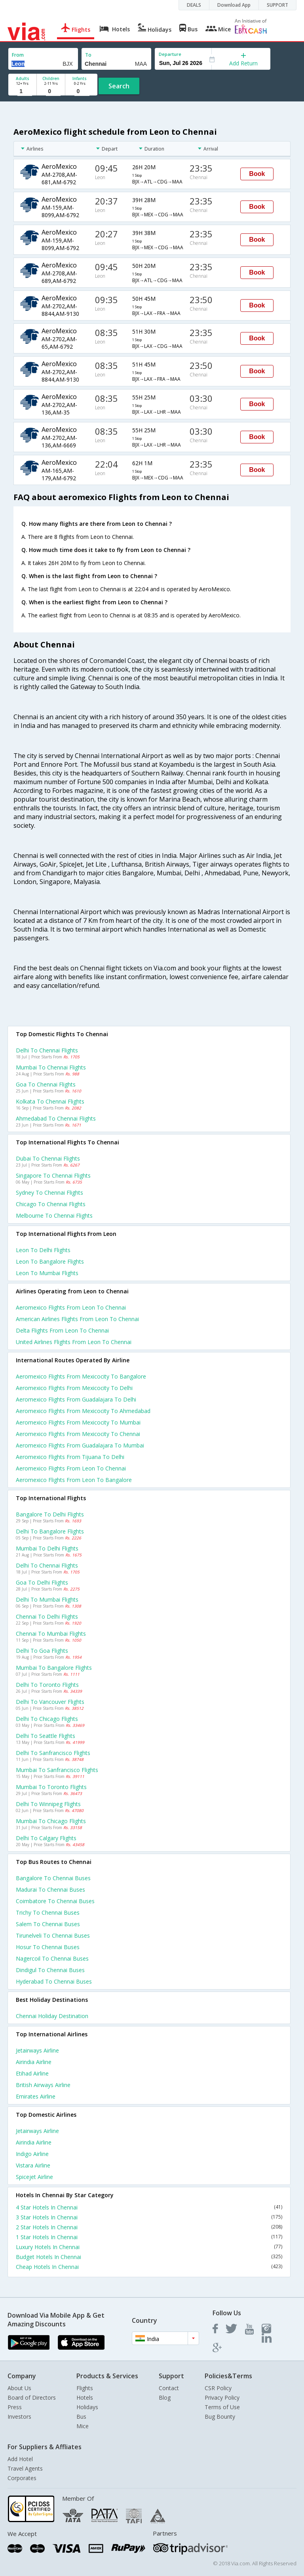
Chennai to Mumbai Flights (51, 1633)
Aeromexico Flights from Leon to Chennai (71, 1468)
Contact (169, 2388)
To (88, 55)
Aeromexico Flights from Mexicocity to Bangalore (81, 1376)
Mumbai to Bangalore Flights (54, 1667)
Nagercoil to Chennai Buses (52, 1958)
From (18, 55)
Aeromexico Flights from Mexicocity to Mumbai (78, 1422)
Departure (170, 54)
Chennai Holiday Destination (52, 2016)
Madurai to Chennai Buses (50, 1889)
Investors (19, 2416)
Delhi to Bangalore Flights (50, 1531)
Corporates (22, 2478)
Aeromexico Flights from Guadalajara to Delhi (76, 1399)
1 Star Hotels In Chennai (149, 2237)
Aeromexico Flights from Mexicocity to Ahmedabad (83, 1411)
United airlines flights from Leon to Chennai (73, 1342)
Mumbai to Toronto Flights (51, 1787)
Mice (82, 2426)
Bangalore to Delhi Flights (50, 1514)
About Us (19, 2388)
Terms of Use (222, 2407)
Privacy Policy (222, 2397)
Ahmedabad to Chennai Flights (56, 1118)
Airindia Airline (33, 2062)
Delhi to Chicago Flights (47, 1718)
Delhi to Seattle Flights (45, 1736)
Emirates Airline (35, 2096)
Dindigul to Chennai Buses (50, 1970)
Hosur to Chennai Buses (48, 1947)
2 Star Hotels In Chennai (149, 2227)
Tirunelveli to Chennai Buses (53, 1935)
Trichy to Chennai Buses (48, 1912)
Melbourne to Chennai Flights (54, 1215)
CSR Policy (218, 2388)
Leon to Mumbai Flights (47, 1273)
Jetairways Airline (37, 2050)
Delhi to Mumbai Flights (47, 1599)
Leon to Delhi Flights (43, 1250)
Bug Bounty (220, 2416)
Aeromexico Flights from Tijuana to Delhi (70, 1457)
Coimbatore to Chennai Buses (55, 1901)
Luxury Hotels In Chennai (149, 2247)
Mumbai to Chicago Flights (51, 1821)
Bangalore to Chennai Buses (53, 1878)
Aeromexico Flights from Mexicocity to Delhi (74, 1388)
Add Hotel (20, 2459)
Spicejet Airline (34, 2177)
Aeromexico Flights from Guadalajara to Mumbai (80, 1445)
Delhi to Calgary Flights (46, 1838)
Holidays (87, 2407)
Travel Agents (25, 2468)
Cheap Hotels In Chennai (149, 2266)
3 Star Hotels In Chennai (149, 2217)
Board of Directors (32, 2397)
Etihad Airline (32, 2073)
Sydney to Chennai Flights (49, 1192)
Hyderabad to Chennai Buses (54, 1981)
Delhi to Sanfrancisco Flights (53, 1753)
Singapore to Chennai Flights (53, 1175)
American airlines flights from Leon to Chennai (77, 1319)
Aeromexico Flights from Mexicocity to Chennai (78, 1434)
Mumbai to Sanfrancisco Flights (57, 1770)
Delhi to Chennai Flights (47, 1050)
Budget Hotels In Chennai (149, 2257)
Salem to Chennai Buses (48, 1924)
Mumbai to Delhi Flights (47, 1548)
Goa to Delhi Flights (42, 1582)
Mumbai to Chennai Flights (51, 1067)
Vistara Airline (33, 2165)
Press (15, 2407)
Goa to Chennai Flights (46, 1084)
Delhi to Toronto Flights (47, 1684)
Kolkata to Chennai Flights (50, 1101)
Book (257, 173)
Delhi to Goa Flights (42, 1650)
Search (118, 86)
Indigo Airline (32, 2154)
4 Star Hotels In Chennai (149, 2207)
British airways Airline (43, 2085)
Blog (165, 2397)
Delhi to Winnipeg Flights (48, 1804)
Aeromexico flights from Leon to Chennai (71, 1307)
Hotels (84, 2397)
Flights (84, 2388)
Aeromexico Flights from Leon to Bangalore (74, 1480)
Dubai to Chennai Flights (48, 1158)
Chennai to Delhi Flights (47, 1616)
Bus (81, 2416)
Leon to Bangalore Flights (50, 1261)
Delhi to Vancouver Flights (50, 1701)
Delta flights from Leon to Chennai (62, 1330)
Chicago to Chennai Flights (51, 1204)
